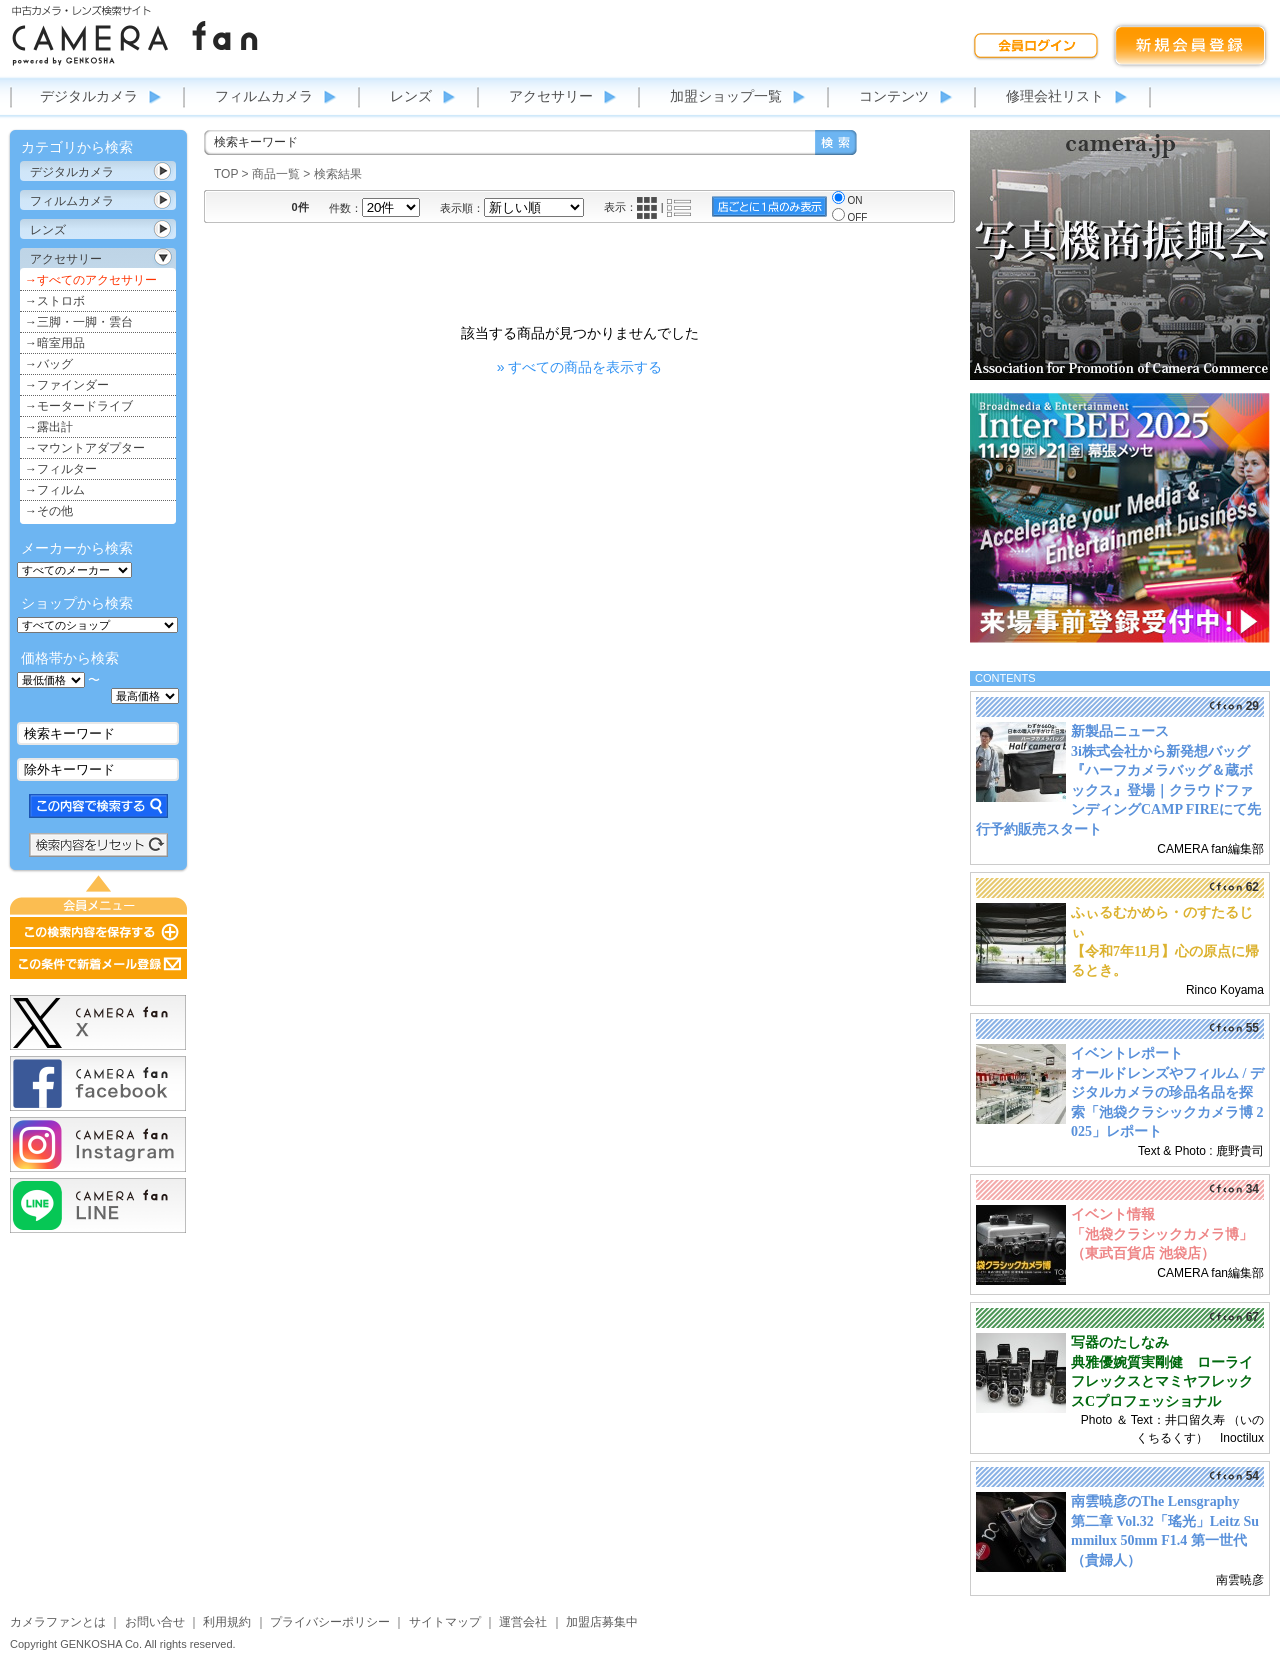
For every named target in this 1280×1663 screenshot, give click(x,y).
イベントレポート (1127, 1053)
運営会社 (523, 1622)
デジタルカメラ (89, 96)
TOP (226, 174)
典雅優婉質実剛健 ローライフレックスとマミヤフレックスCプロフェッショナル (1162, 1382)
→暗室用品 (55, 343)
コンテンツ (894, 96)
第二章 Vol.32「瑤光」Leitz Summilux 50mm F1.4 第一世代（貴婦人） (1165, 1541)
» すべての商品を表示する (580, 367)
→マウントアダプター (85, 448)
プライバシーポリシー (330, 1622)
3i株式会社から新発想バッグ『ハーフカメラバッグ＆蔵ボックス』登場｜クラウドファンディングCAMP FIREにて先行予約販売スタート (1118, 790)
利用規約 (227, 1622)
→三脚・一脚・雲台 (79, 322)
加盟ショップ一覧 (726, 96)
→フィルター (61, 469)
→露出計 (49, 427)
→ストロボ (55, 301)
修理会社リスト (1055, 96)
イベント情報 (1113, 1214)
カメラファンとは (58, 1622)
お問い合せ (155, 1622)
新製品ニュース (1120, 731)
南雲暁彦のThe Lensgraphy (1155, 1501)
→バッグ (49, 364)
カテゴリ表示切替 (163, 171)
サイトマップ (445, 1622)
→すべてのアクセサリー (91, 280)
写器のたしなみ (1120, 1342)
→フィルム (55, 490)
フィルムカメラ (264, 96)
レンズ (411, 96)
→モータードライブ (79, 406)
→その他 (49, 511)
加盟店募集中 (602, 1622)
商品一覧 (276, 174)
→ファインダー (67, 385)
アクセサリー (551, 96)
